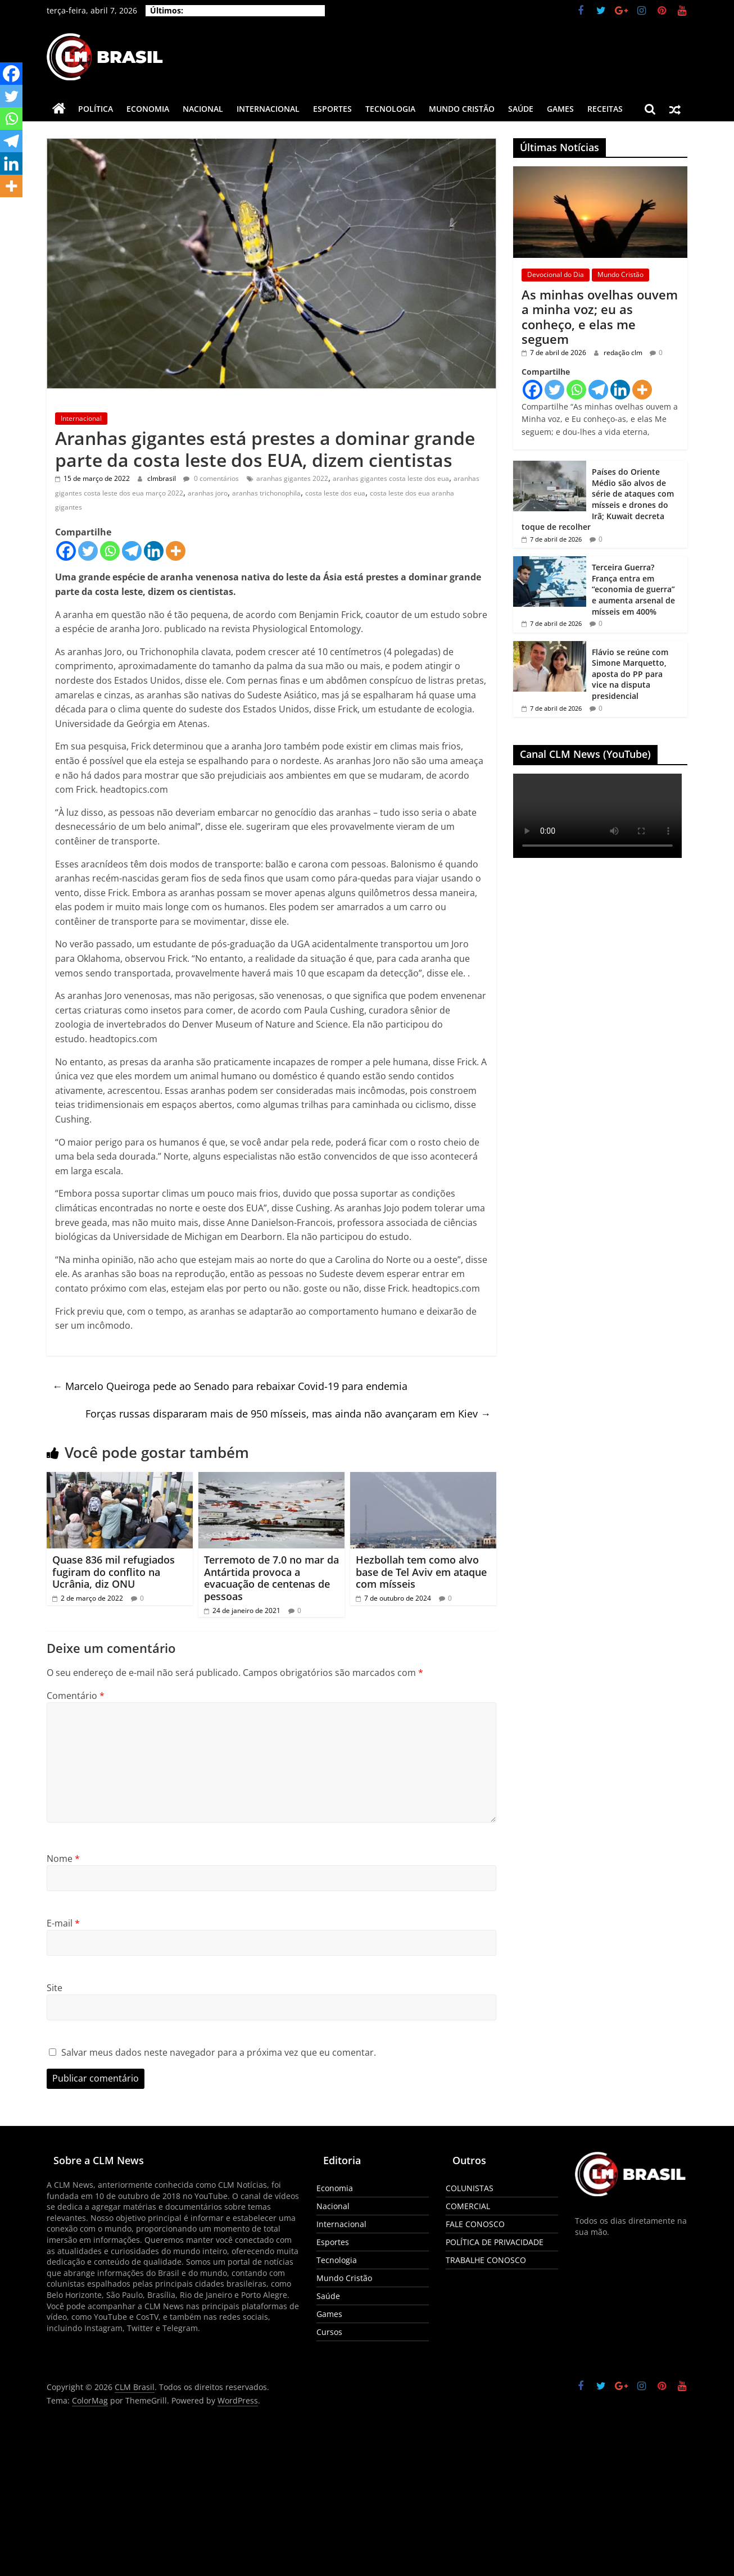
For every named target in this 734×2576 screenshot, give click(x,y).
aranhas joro (208, 493)
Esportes (332, 108)
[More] (175, 551)
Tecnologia (390, 108)
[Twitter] (88, 551)
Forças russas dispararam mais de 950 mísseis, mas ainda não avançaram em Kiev (288, 1413)
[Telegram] (132, 551)
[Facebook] (66, 551)
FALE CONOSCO (475, 2224)
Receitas (605, 108)
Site (54, 1988)
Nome (63, 1858)
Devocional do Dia (555, 274)
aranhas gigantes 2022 (292, 478)
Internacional (268, 108)
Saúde (520, 108)
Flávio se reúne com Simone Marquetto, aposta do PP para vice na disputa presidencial (630, 674)
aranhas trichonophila (266, 493)
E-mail (63, 1923)
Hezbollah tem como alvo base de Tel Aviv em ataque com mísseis (421, 1572)
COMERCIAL (468, 2206)
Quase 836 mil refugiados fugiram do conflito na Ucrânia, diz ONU (113, 1572)
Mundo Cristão (462, 108)
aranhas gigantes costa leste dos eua (391, 478)
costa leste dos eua (335, 493)
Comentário (76, 1695)
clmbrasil (162, 478)
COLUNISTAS (469, 2188)
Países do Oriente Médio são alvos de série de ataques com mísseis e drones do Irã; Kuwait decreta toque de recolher (598, 499)
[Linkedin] (154, 551)
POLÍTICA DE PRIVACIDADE (494, 2242)
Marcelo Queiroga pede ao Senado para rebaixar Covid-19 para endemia (229, 1386)
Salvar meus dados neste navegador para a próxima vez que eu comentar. (218, 2052)
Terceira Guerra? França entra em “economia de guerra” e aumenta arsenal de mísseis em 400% (633, 589)
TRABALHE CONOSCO (486, 2260)
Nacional (203, 108)
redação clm (624, 352)
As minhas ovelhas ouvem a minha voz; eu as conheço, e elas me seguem (600, 316)
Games (560, 108)
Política (95, 108)
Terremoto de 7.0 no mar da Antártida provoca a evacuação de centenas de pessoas (271, 1578)
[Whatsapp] (110, 551)
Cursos (329, 2332)
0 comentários (211, 478)
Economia (147, 108)
